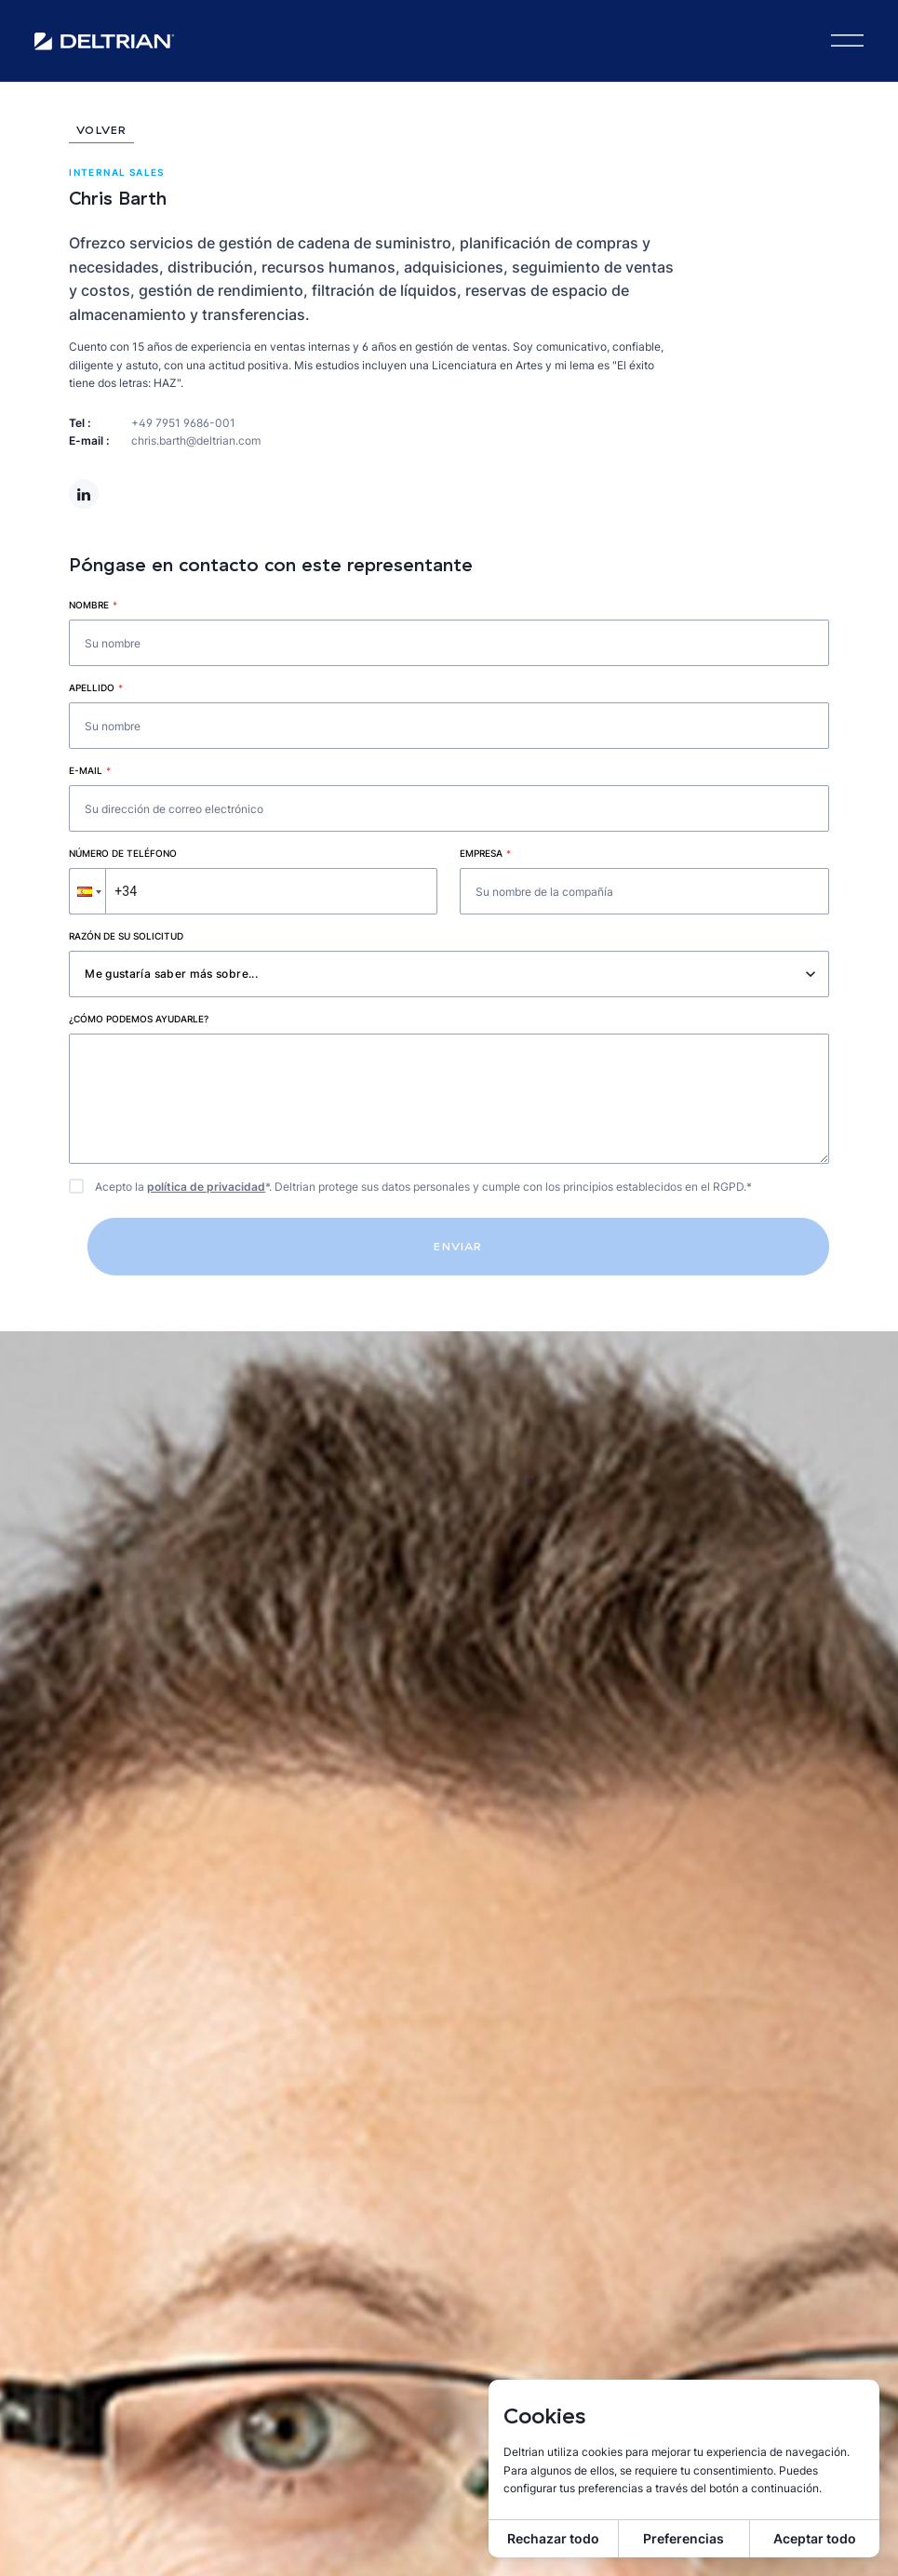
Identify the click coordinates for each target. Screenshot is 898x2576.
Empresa (485, 853)
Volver (101, 131)
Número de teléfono (123, 853)
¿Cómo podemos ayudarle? (138, 1018)
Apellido (96, 687)
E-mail (90, 770)
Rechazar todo (553, 2538)
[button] (87, 891)
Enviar (458, 1246)
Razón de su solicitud (126, 935)
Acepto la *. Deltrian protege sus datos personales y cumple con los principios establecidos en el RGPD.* (423, 1187)
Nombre (93, 604)
